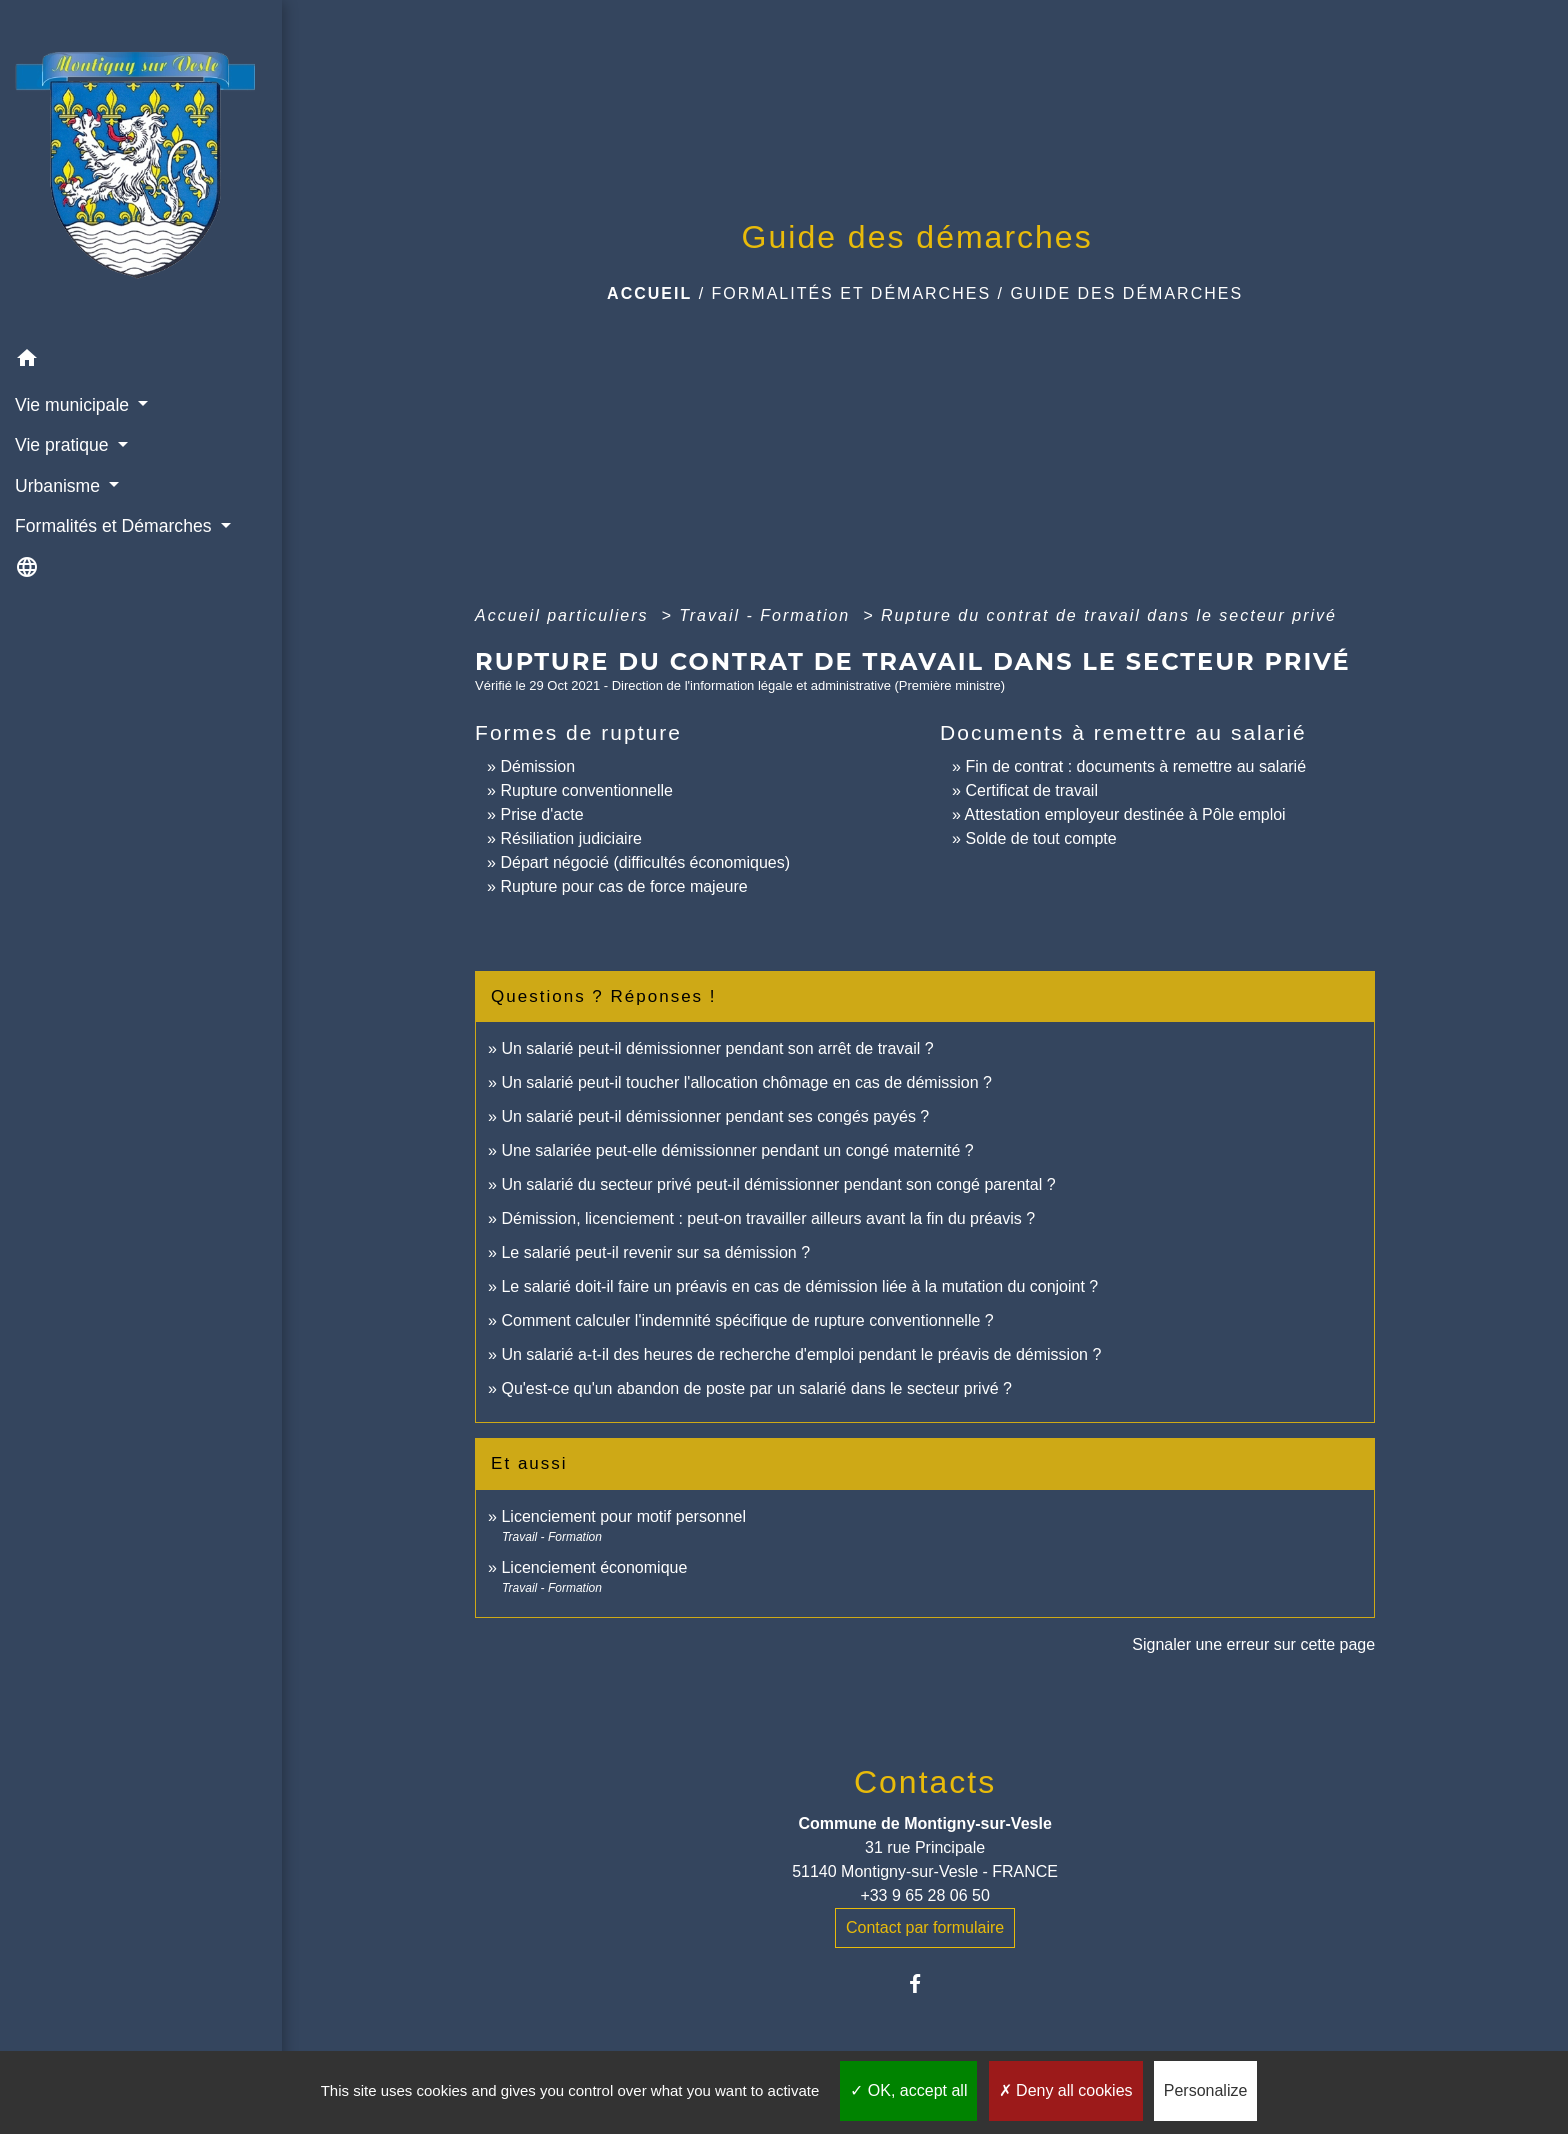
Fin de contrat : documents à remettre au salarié (1135, 766)
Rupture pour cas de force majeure (623, 886)
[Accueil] (141, 170)
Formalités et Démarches (852, 293)
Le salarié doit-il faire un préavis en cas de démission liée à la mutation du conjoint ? (799, 1286)
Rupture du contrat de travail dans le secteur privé (1109, 615)
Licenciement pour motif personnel (623, 1516)
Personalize (1206, 2090)
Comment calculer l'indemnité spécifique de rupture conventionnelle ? (747, 1320)
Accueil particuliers (565, 615)
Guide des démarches (1126, 293)
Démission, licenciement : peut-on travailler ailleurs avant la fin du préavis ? (768, 1218)
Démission (537, 766)
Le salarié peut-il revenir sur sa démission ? (655, 1252)
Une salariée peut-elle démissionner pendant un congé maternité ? (737, 1150)
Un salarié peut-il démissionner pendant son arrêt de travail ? (717, 1048)
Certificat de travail (1031, 790)
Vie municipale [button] (74, 405)
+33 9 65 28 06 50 (924, 1895)
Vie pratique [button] (64, 445)
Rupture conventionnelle (586, 790)
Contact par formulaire (925, 1927)
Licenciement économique (594, 1567)
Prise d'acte (541, 814)
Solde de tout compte (1040, 838)
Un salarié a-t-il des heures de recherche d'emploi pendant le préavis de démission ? (801, 1354)
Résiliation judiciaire (570, 838)
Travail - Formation (768, 615)
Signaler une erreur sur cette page (1253, 1644)
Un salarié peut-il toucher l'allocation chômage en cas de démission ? (746, 1082)
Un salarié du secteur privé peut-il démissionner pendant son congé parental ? (778, 1184)
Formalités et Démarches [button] (115, 526)
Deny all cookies (1066, 2090)
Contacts (925, 1782)
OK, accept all (908, 2090)
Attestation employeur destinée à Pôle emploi (1125, 814)
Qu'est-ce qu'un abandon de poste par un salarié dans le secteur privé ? (756, 1388)
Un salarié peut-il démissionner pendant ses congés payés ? (715, 1116)
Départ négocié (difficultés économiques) (645, 862)
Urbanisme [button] (60, 486)
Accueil (649, 293)
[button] (141, 361)
